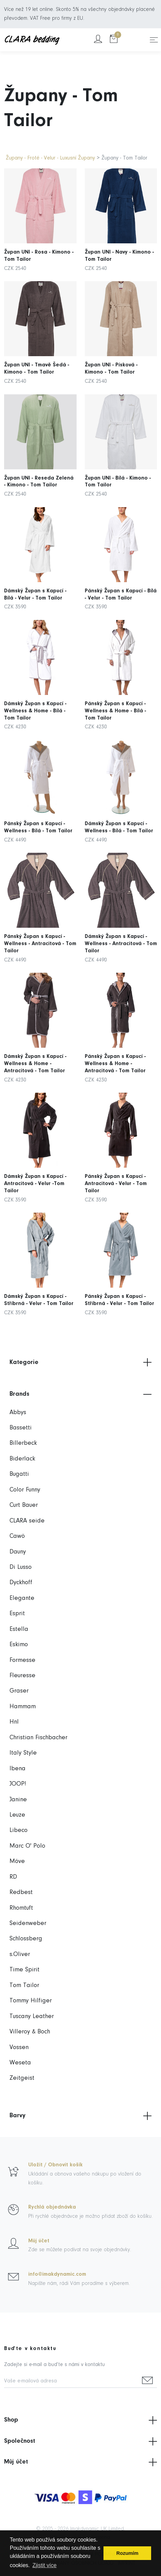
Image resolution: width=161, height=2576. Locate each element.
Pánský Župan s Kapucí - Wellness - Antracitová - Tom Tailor (40, 930)
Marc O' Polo (27, 1846)
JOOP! (18, 1784)
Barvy (80, 2116)
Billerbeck (23, 1443)
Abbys (18, 1412)
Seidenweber (28, 1923)
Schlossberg (26, 1939)
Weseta (20, 2063)
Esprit (17, 1613)
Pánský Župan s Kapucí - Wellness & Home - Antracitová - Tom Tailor (117, 1050)
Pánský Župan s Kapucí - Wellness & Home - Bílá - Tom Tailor (117, 697)
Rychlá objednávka (52, 2207)
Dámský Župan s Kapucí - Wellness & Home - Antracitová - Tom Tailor (37, 1050)
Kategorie (80, 1362)
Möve (17, 1861)
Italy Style (23, 1753)
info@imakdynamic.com (57, 2274)
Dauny (18, 1552)
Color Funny (25, 1490)
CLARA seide (27, 1521)
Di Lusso (21, 1567)
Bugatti (19, 1474)
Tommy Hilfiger (31, 2001)
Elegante (22, 1598)
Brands (80, 1394)
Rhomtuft (21, 1908)
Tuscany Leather (32, 2016)
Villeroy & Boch (30, 2032)
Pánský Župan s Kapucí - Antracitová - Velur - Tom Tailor (117, 1170)
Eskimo (19, 1644)
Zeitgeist (22, 2078)
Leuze (17, 1815)
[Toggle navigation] (153, 39)
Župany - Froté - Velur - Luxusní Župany (50, 158)
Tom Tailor (24, 1985)
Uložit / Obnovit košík (55, 2165)
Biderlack (22, 1459)
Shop (80, 2420)
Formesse (22, 1660)
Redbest (21, 1892)
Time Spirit (24, 1970)
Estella (19, 1629)
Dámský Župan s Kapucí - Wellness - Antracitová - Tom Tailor (121, 930)
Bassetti (21, 1428)
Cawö (17, 1536)
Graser (19, 1691)
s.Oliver (20, 1954)
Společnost (80, 2441)
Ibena (18, 1769)
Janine (18, 1800)
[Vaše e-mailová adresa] (71, 2381)
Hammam (23, 1706)
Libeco (19, 1830)
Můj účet (38, 2241)
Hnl (14, 1722)
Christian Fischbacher (38, 1737)
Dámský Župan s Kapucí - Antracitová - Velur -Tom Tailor (37, 1170)
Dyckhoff (21, 1582)
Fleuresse (22, 1675)
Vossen (19, 2047)
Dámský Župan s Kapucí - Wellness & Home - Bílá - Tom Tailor (37, 697)
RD (13, 1877)
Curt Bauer (24, 1505)
